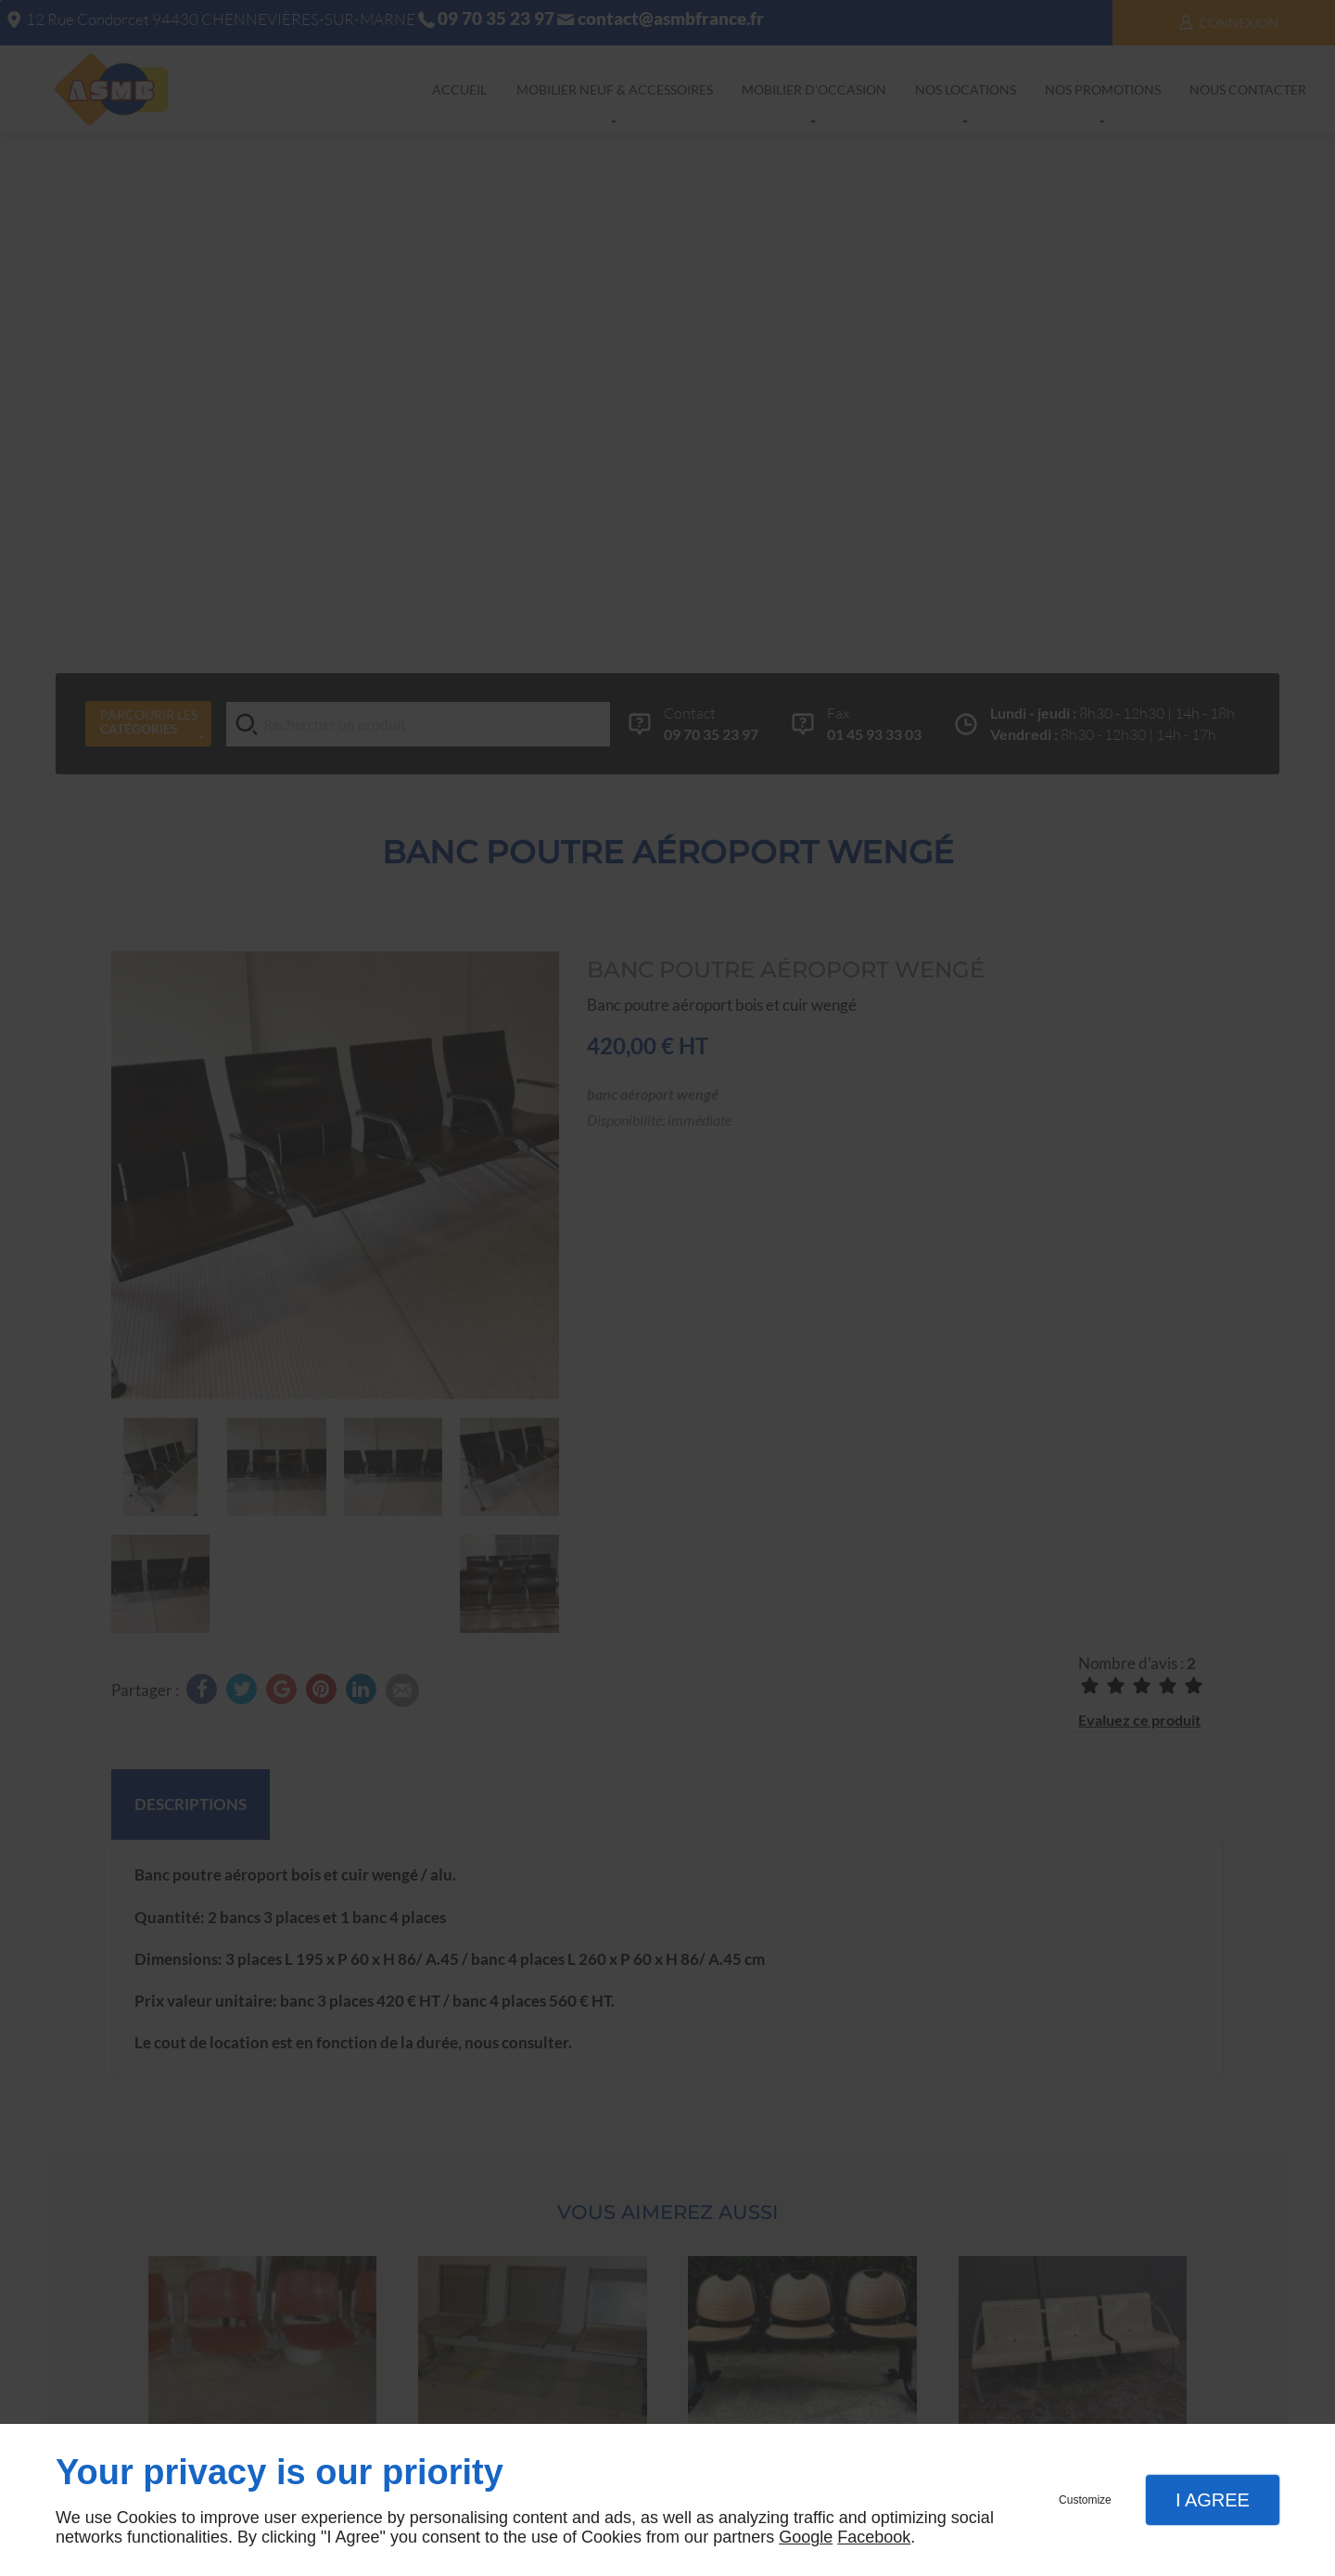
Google (806, 2537)
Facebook (873, 2537)
